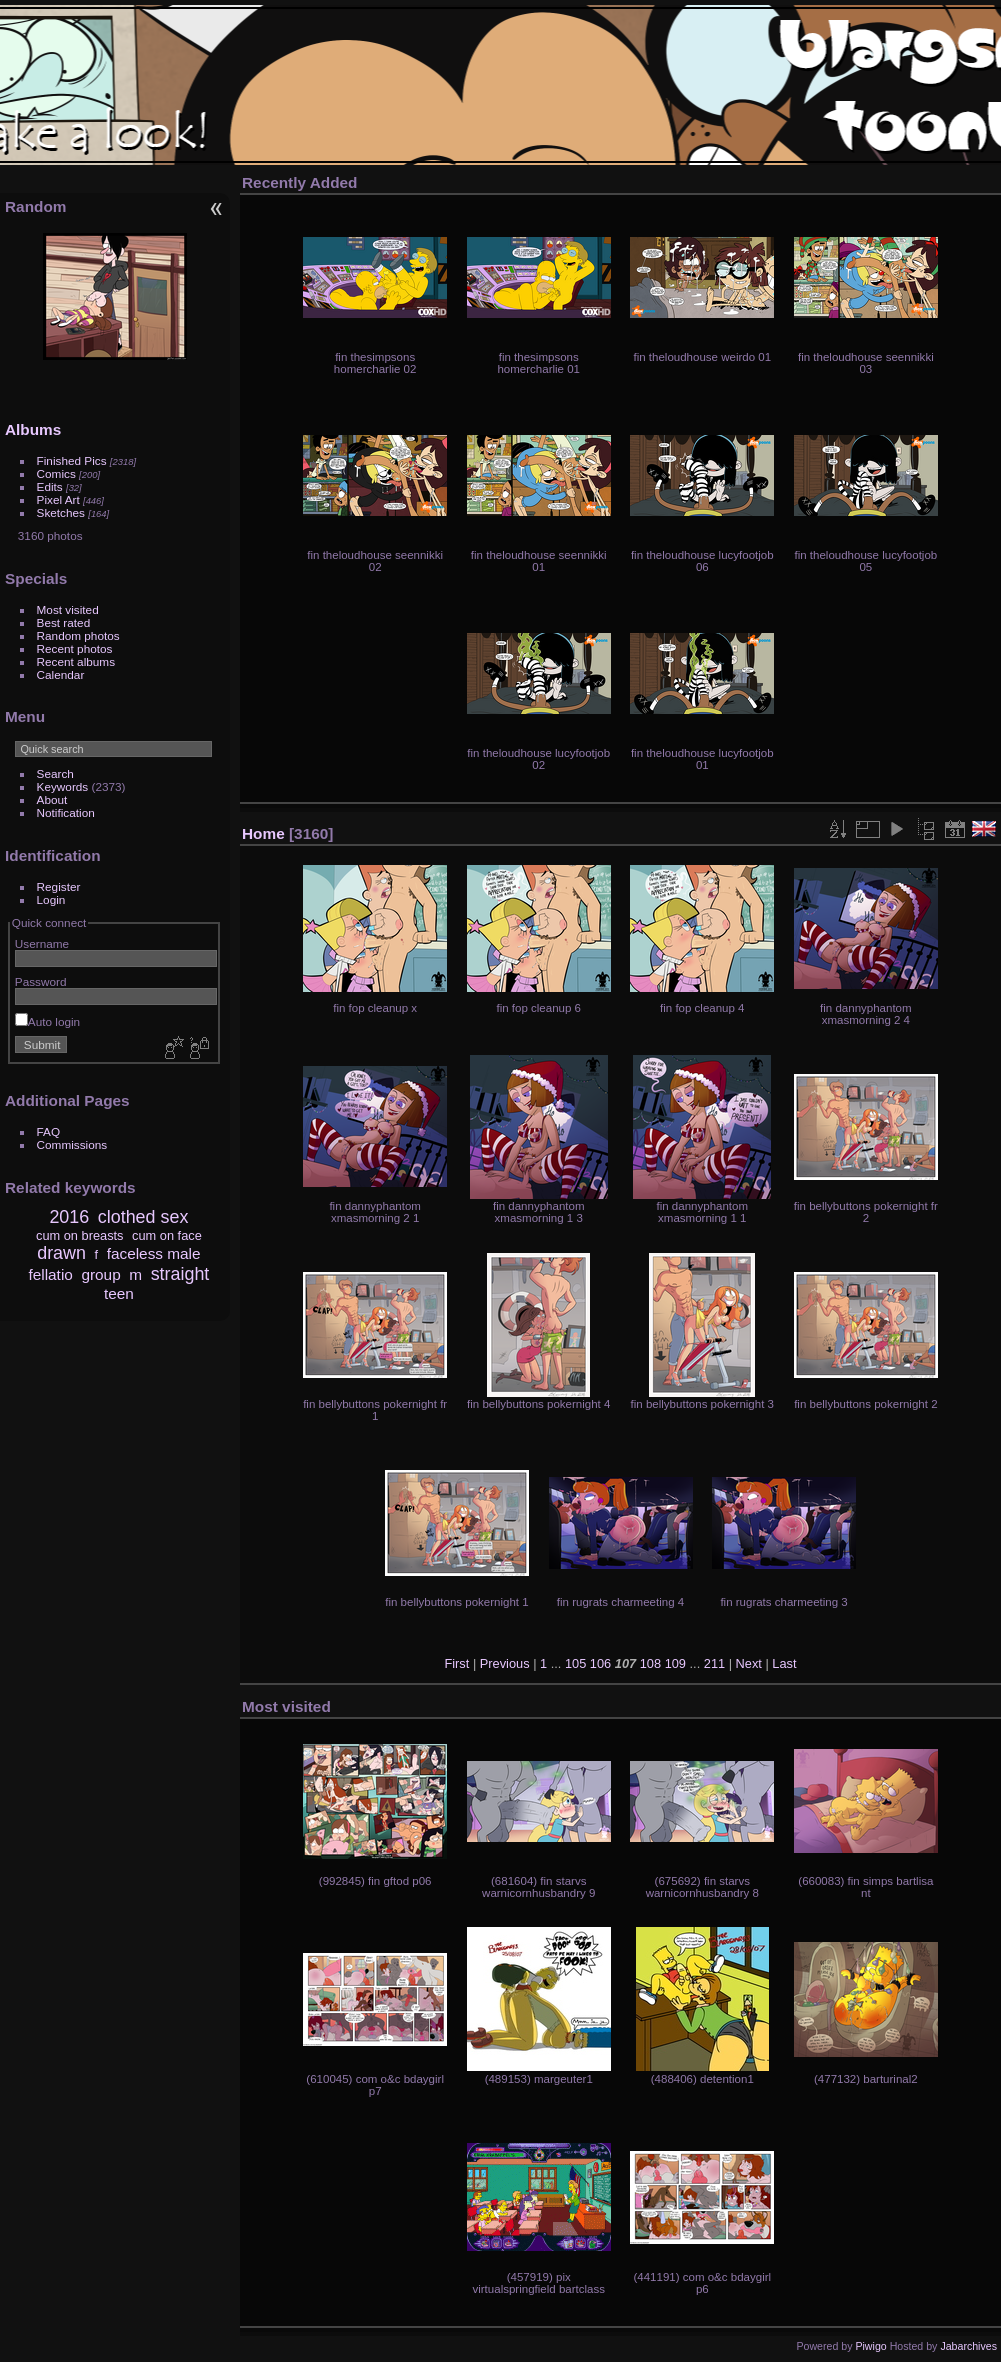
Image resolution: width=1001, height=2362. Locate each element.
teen (119, 1293)
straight (180, 1274)
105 (575, 1663)
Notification (66, 812)
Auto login (47, 1021)
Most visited (68, 609)
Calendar (61, 674)
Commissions (72, 1144)
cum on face (167, 1235)
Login (51, 899)
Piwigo (870, 2346)
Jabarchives (968, 2346)
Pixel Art (58, 499)
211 (714, 1663)
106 (600, 1663)
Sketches (61, 512)
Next (749, 1663)
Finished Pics (72, 460)
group (100, 1274)
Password (41, 981)
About (52, 799)
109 (675, 1663)
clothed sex (143, 1217)
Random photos (78, 635)
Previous (505, 1663)
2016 (69, 1217)
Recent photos (75, 648)
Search (55, 773)
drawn (61, 1253)
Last (784, 1663)
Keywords (63, 786)
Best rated (64, 622)
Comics (56, 473)
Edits (50, 486)
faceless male (154, 1253)
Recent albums (76, 661)
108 (650, 1663)
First (456, 1663)
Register (59, 886)
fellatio (50, 1274)
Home (263, 833)
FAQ (49, 1131)
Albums (33, 429)
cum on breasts (80, 1235)
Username (42, 943)
